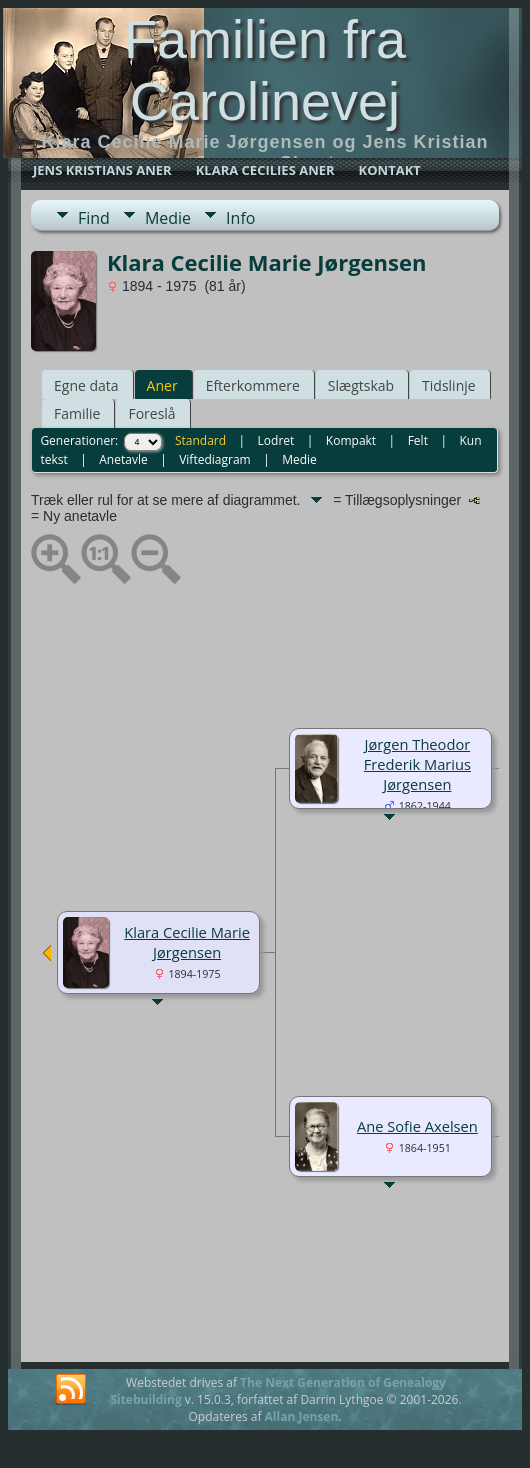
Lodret (276, 440)
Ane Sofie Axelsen (417, 1126)
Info (240, 218)
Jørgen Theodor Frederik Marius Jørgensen (417, 764)
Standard (200, 440)
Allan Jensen (302, 1416)
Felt (418, 440)
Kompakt (351, 440)
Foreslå (151, 413)
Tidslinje (449, 385)
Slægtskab (361, 385)
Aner (162, 385)
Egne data (86, 385)
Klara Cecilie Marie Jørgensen (187, 942)
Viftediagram (214, 459)
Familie (77, 413)
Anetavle (123, 459)
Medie (168, 218)
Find (94, 218)
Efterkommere (253, 385)
